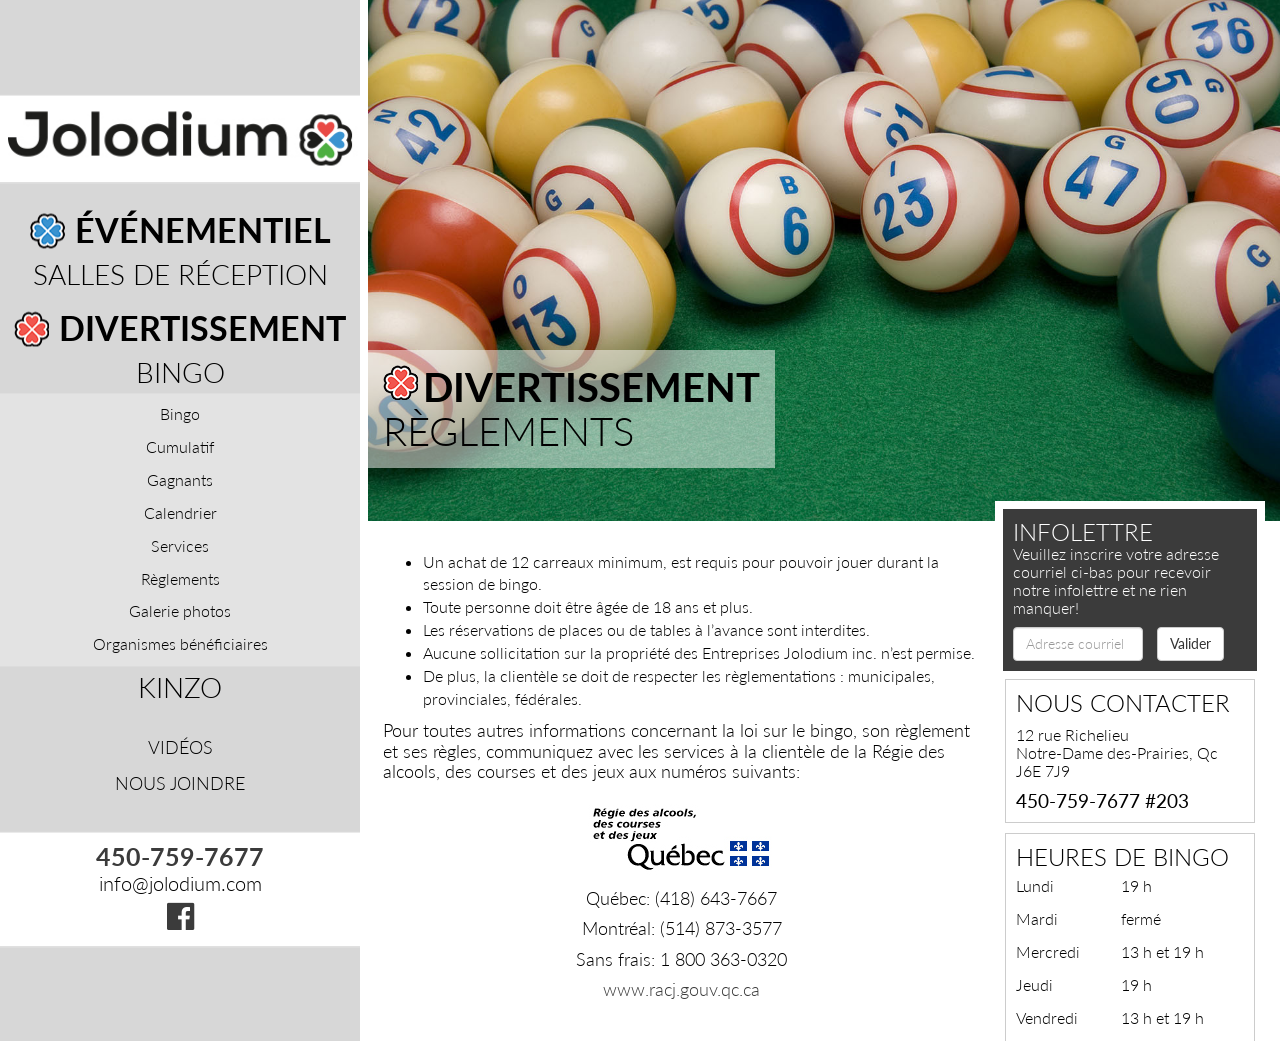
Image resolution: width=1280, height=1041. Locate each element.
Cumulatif (180, 447)
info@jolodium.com (180, 884)
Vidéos (180, 747)
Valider (1190, 643)
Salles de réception (180, 275)
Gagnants (180, 479)
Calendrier (180, 512)
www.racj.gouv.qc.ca (681, 989)
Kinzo (180, 688)
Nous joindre (180, 783)
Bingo (180, 372)
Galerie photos (180, 611)
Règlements (180, 578)
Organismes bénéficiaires (180, 644)
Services (180, 545)
